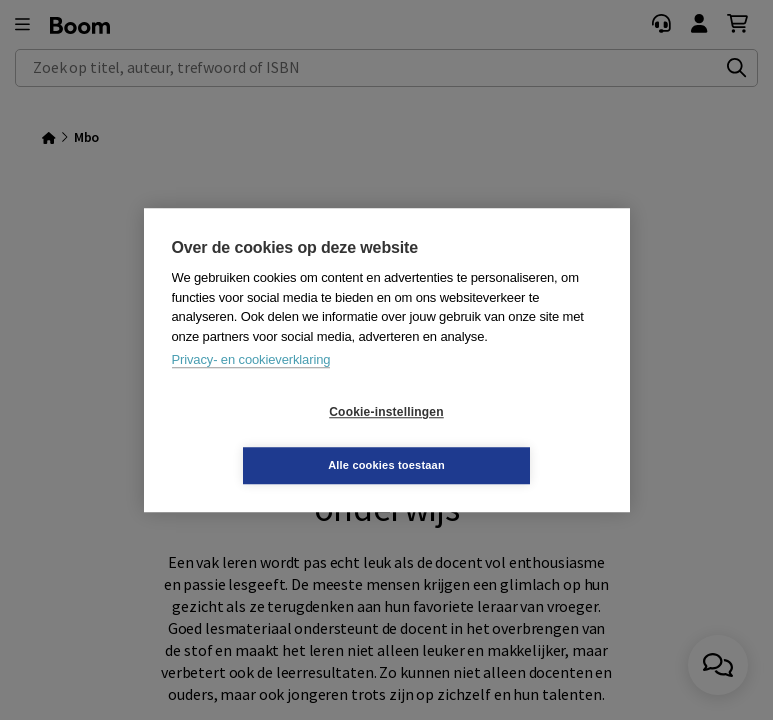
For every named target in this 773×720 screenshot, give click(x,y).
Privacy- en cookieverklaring (251, 386)
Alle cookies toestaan (505, 438)
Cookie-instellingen (267, 439)
